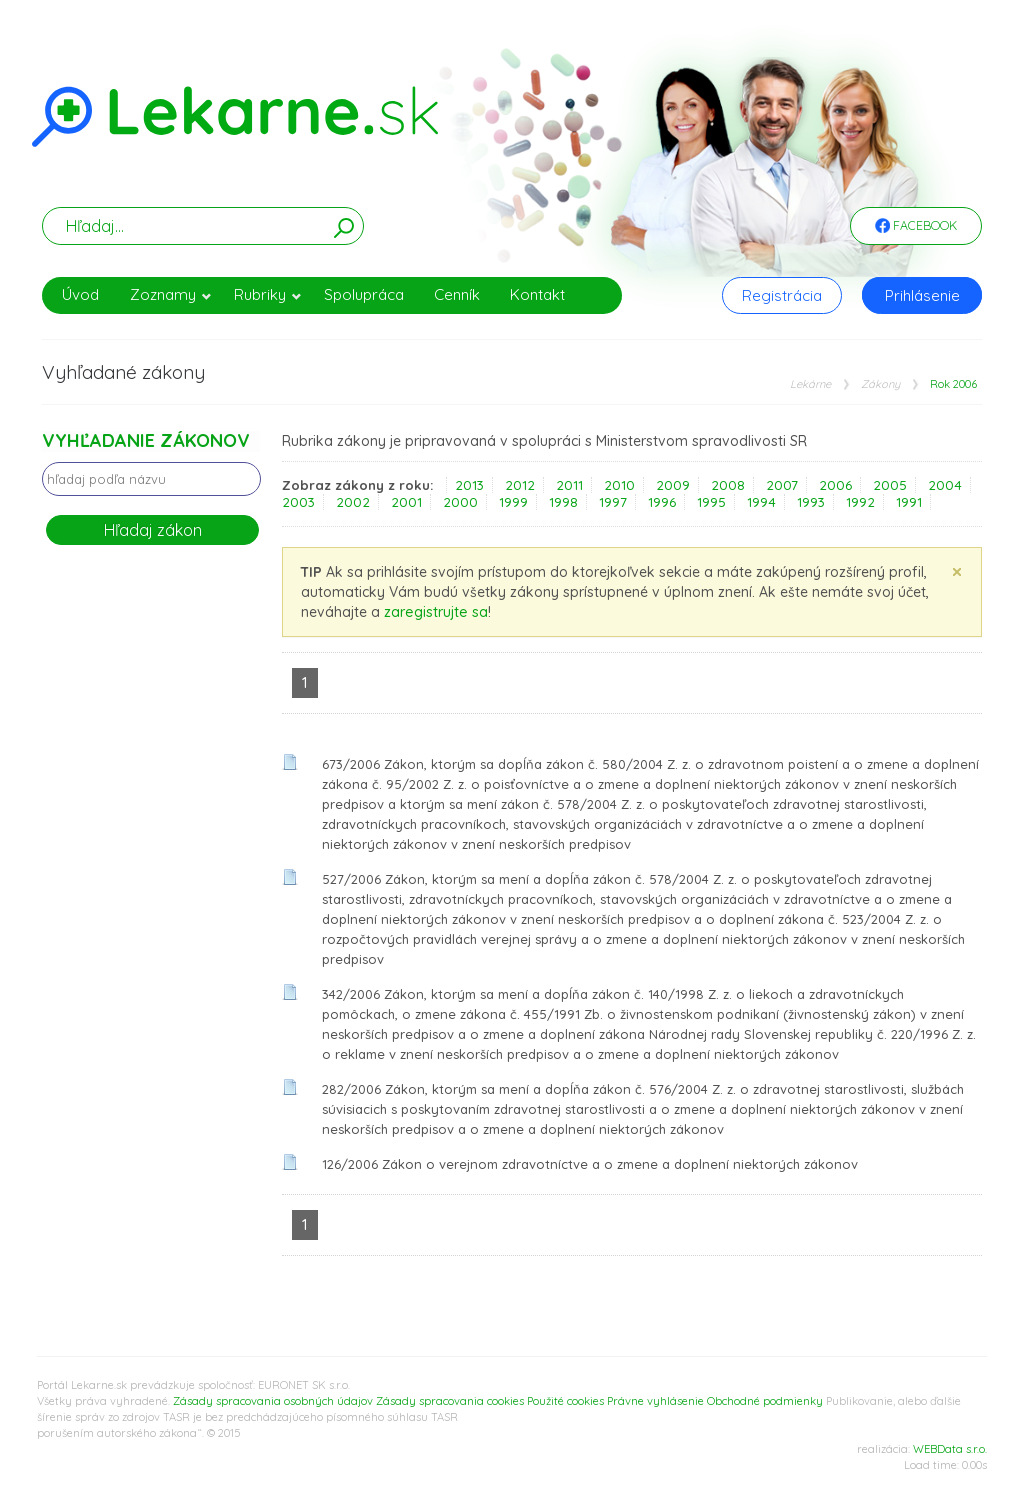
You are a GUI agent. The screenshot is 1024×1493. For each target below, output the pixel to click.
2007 (782, 485)
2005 (890, 485)
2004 (945, 485)
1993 (811, 502)
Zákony (880, 384)
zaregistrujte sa (436, 612)
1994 (761, 502)
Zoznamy (171, 294)
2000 (460, 502)
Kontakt (537, 294)
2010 (619, 485)
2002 (353, 502)
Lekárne (810, 384)
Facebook (916, 227)
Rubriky (268, 294)
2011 (569, 485)
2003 (298, 502)
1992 (860, 502)
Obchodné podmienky (765, 1401)
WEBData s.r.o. (950, 1449)
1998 (563, 502)
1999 (513, 502)
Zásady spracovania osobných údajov (273, 1401)
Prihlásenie (922, 295)
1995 (711, 502)
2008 (728, 485)
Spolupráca (364, 294)
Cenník (457, 294)
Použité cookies (565, 1401)
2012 (520, 485)
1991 (909, 502)
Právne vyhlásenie (655, 1401)
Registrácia (782, 295)
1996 (662, 502)
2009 (673, 485)
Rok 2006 (953, 384)
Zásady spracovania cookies (450, 1401)
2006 (835, 485)
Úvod (80, 294)
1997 (613, 502)
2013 (469, 485)
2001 (406, 502)
